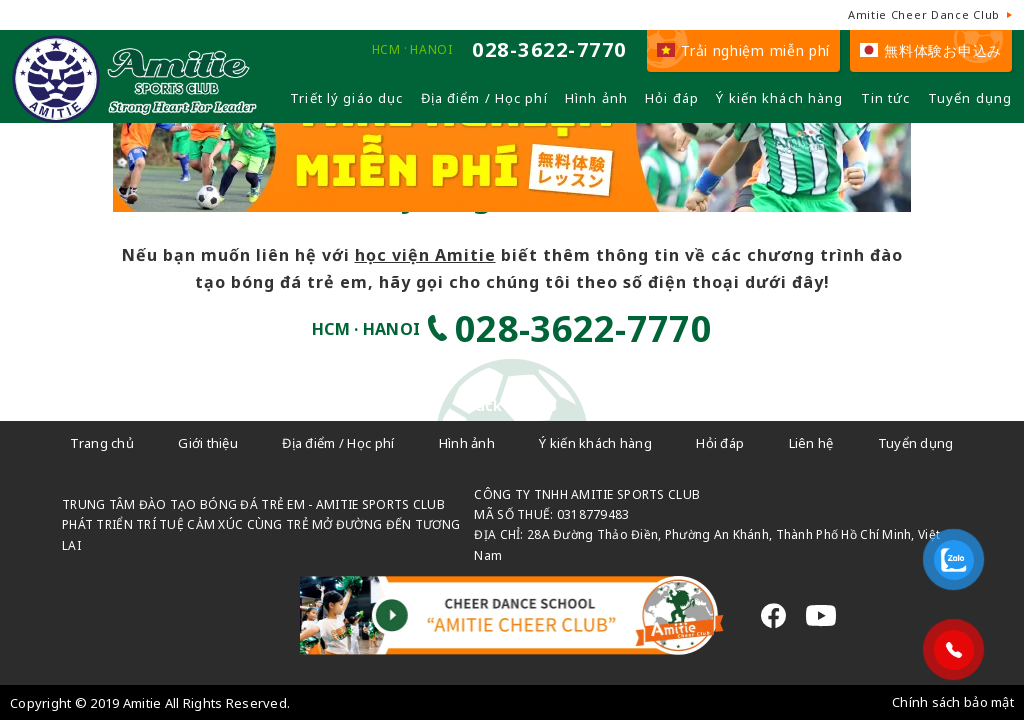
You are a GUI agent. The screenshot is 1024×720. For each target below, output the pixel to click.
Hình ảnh (596, 98)
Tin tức (886, 98)
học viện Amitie (425, 255)
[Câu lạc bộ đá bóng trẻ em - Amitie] (134, 114)
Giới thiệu (208, 443)
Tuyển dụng (970, 98)
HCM (386, 50)
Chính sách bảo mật (953, 702)
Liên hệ (811, 443)
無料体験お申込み (931, 50)
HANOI (431, 50)
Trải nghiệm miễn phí (743, 50)
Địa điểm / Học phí (484, 98)
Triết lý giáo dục (346, 98)
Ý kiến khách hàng (779, 98)
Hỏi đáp (672, 98)
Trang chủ (102, 443)
